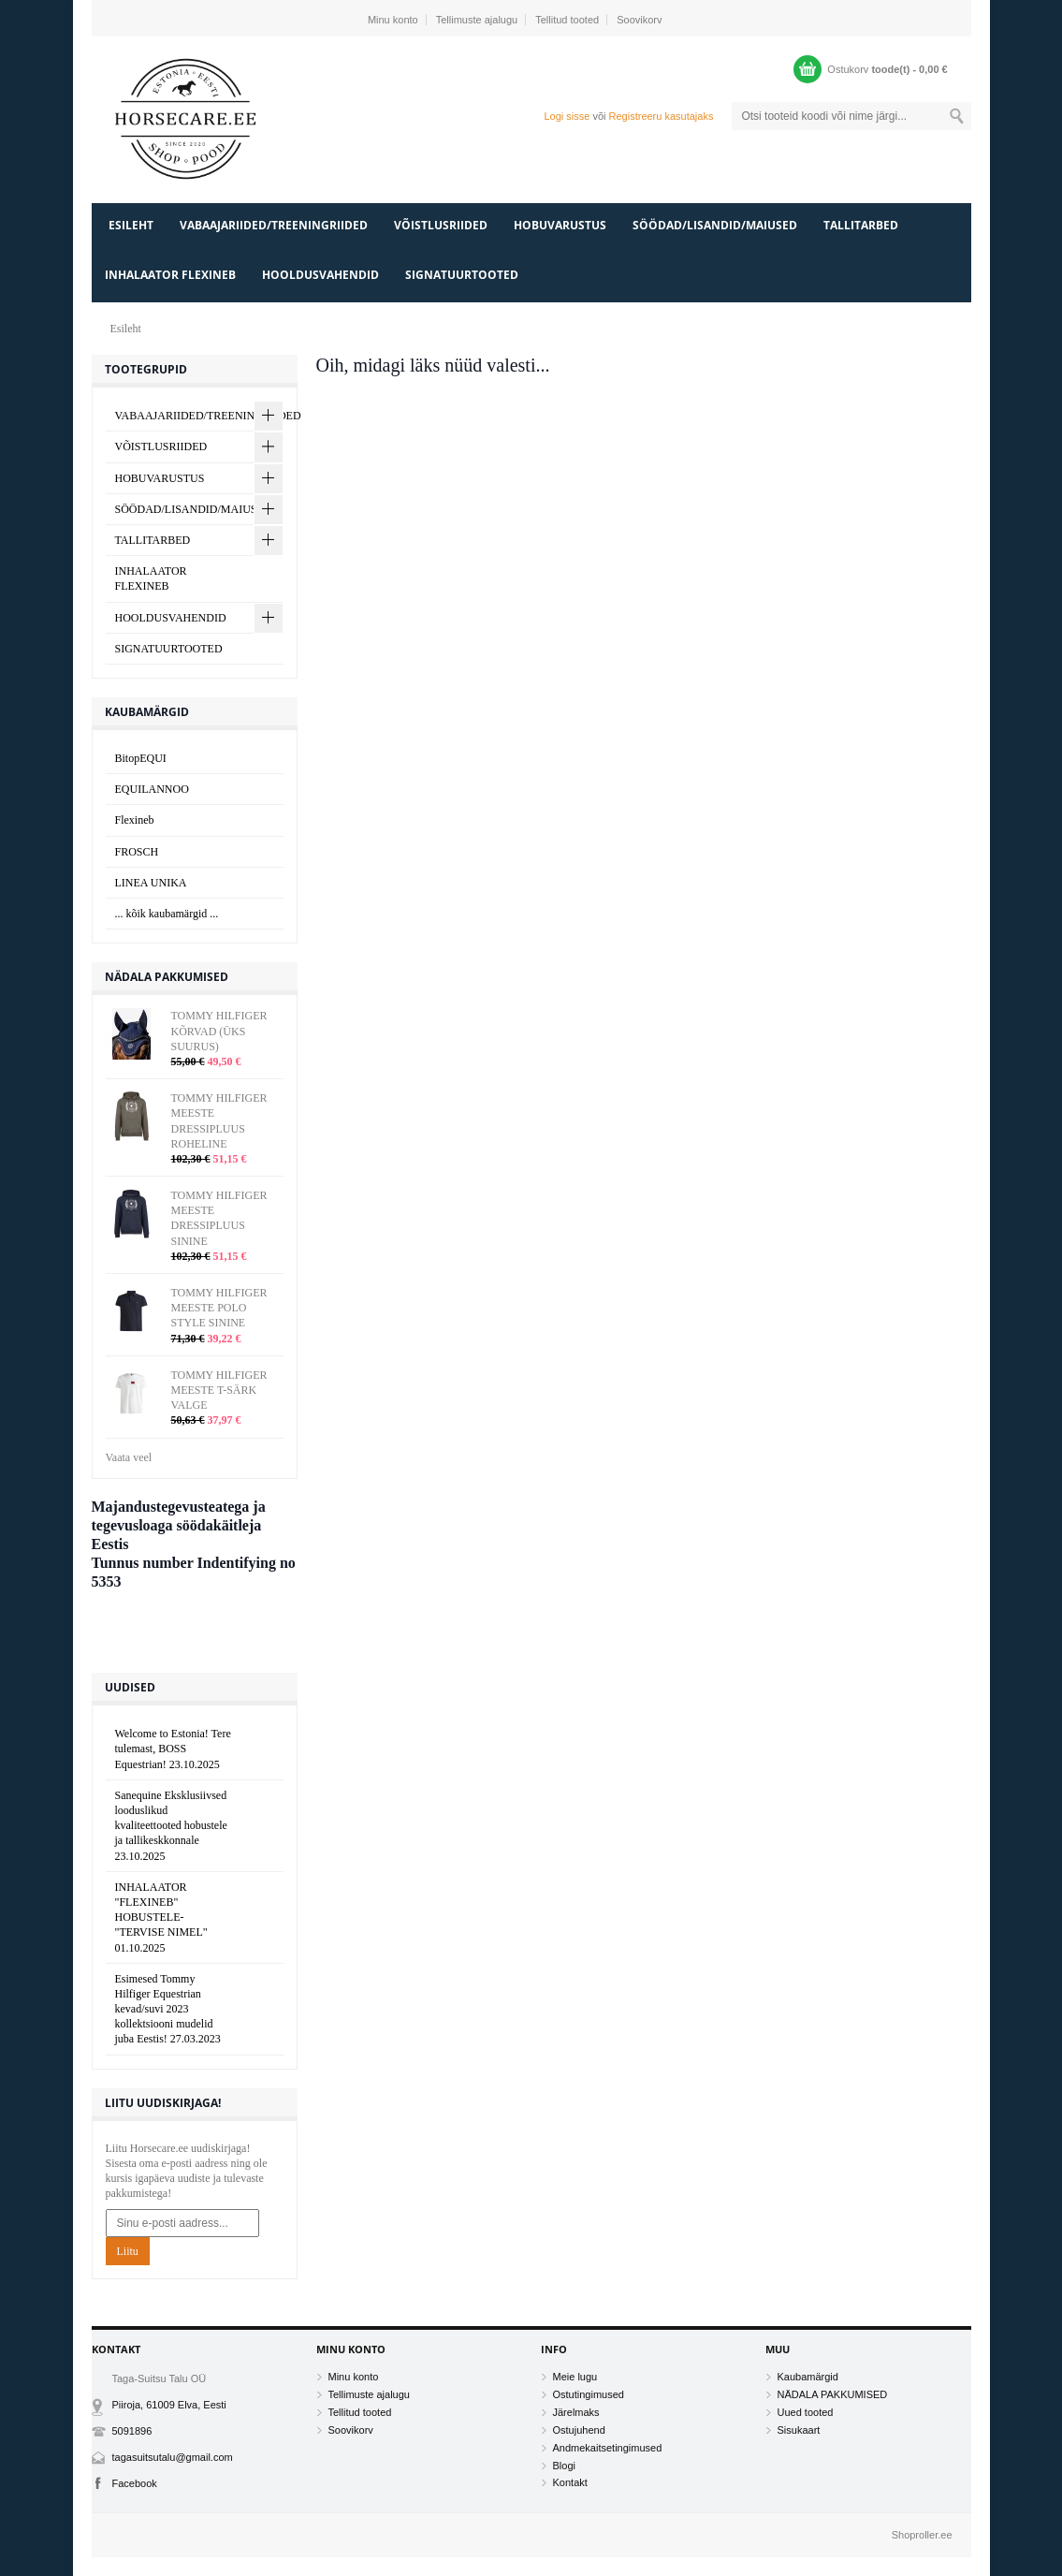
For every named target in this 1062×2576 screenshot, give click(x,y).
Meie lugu (575, 2376)
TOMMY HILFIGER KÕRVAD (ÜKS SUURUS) (219, 1030)
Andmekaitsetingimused (607, 2447)
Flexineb (134, 820)
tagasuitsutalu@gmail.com (172, 2457)
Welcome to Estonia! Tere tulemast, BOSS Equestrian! (173, 1748)
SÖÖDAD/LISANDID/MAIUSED (715, 225)
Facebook (134, 2483)
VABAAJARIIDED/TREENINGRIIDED (274, 225)
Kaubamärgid (808, 2376)
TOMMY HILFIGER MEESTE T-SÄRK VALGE (219, 1390)
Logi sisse (566, 116)
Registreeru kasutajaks (661, 116)
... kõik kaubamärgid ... (167, 913)
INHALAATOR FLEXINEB (170, 275)
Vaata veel (129, 1457)
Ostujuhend (579, 2430)
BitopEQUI (141, 758)
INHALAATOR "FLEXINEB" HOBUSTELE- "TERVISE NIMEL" (161, 1917)
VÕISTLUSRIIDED (440, 225)
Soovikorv (639, 19)
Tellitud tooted (567, 19)
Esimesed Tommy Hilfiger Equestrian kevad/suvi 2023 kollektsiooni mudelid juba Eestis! (168, 2009)
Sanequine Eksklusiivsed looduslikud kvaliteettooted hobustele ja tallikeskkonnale (171, 1826)
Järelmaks (576, 2412)
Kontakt (570, 2482)
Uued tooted (806, 2412)
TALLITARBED (860, 225)
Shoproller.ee (922, 2534)
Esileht (131, 225)
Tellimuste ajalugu (476, 19)
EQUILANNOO (152, 789)
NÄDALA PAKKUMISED (833, 2394)
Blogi (564, 2465)
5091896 (132, 2431)
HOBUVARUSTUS (560, 225)
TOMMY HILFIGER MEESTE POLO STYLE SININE (219, 1307)
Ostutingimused (588, 2394)
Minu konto (393, 19)
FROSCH (137, 851)
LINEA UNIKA (151, 882)
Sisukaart (799, 2430)
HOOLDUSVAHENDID (320, 275)
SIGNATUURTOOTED (461, 275)
